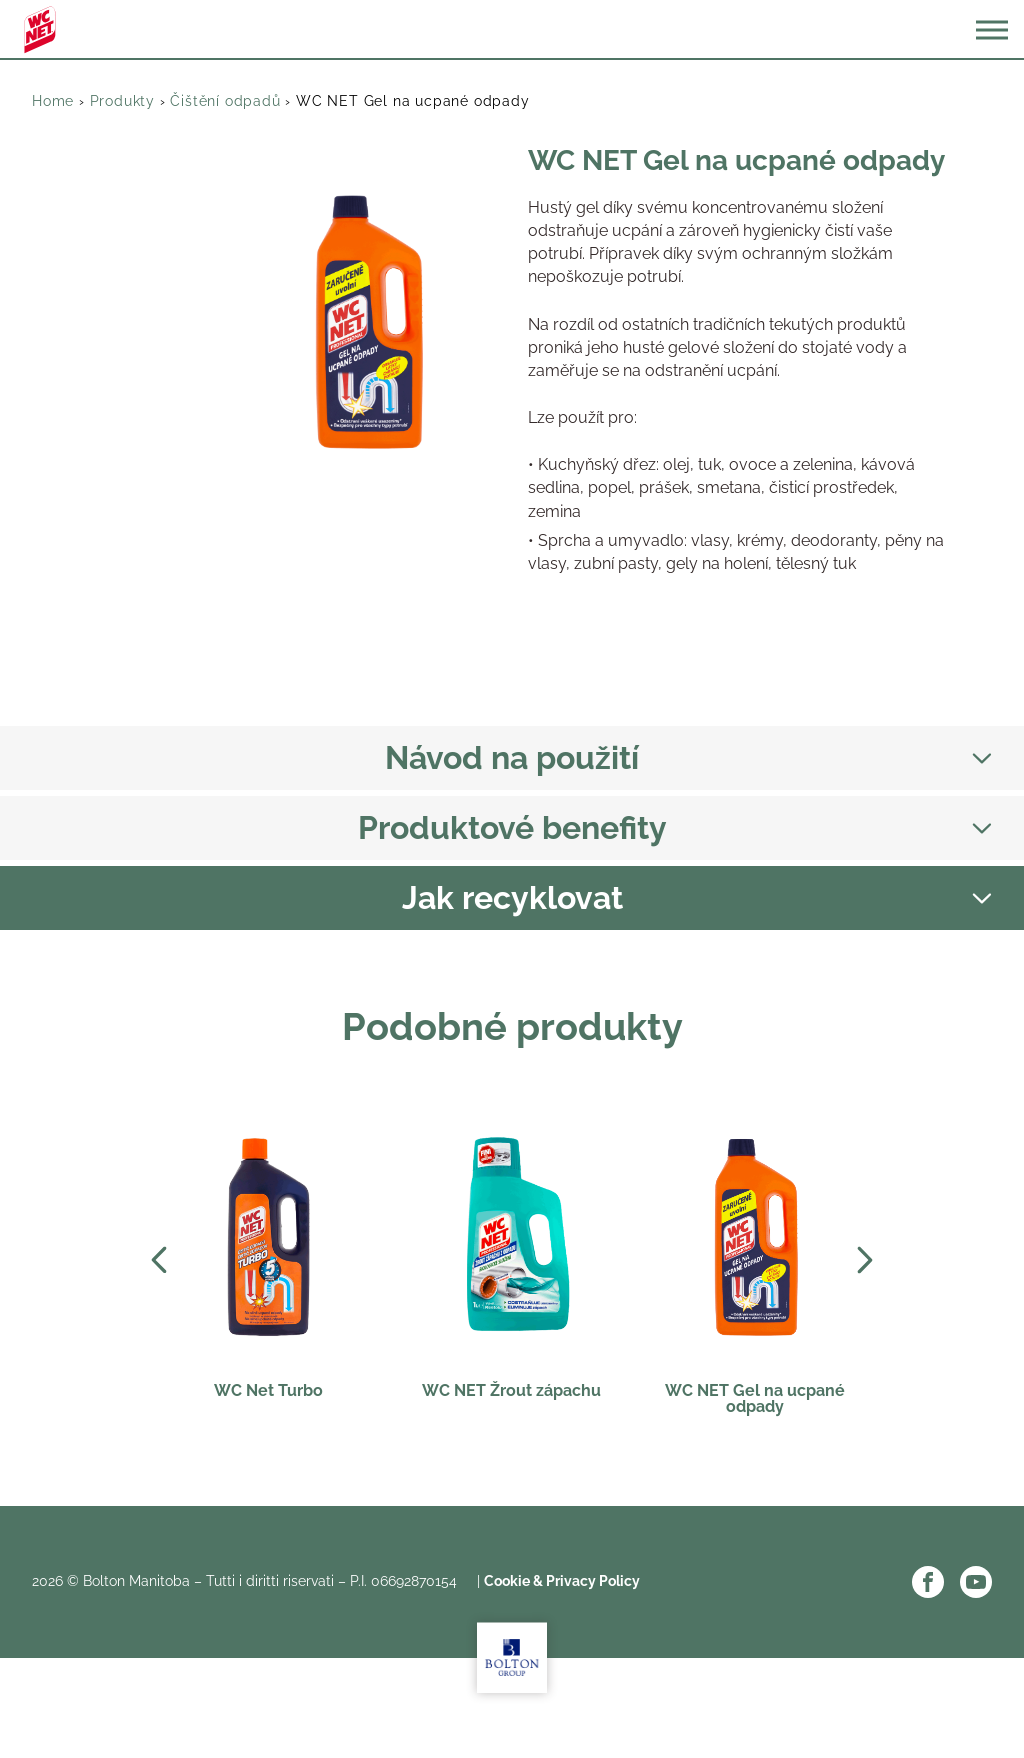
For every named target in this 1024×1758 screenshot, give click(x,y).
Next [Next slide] (865, 1260)
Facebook (928, 1582)
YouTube (976, 1582)
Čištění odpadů (225, 101)
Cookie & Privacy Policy (562, 1581)
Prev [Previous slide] (159, 1260)
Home (53, 101)
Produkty (122, 101)
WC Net (40, 30)
